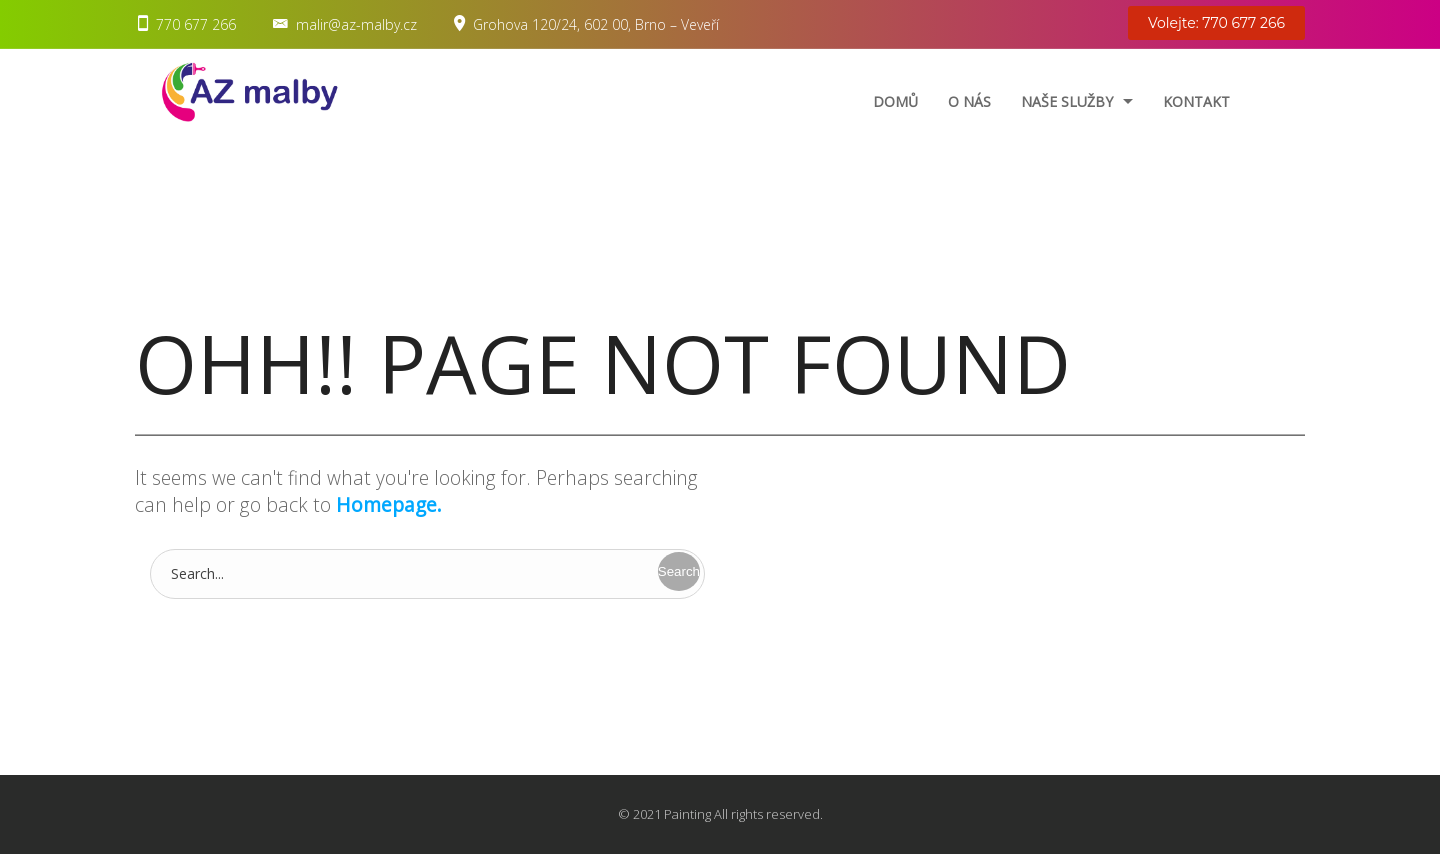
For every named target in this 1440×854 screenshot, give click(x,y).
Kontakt (1196, 101)
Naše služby (1067, 101)
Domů (895, 101)
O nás (969, 101)
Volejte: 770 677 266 (1216, 23)
